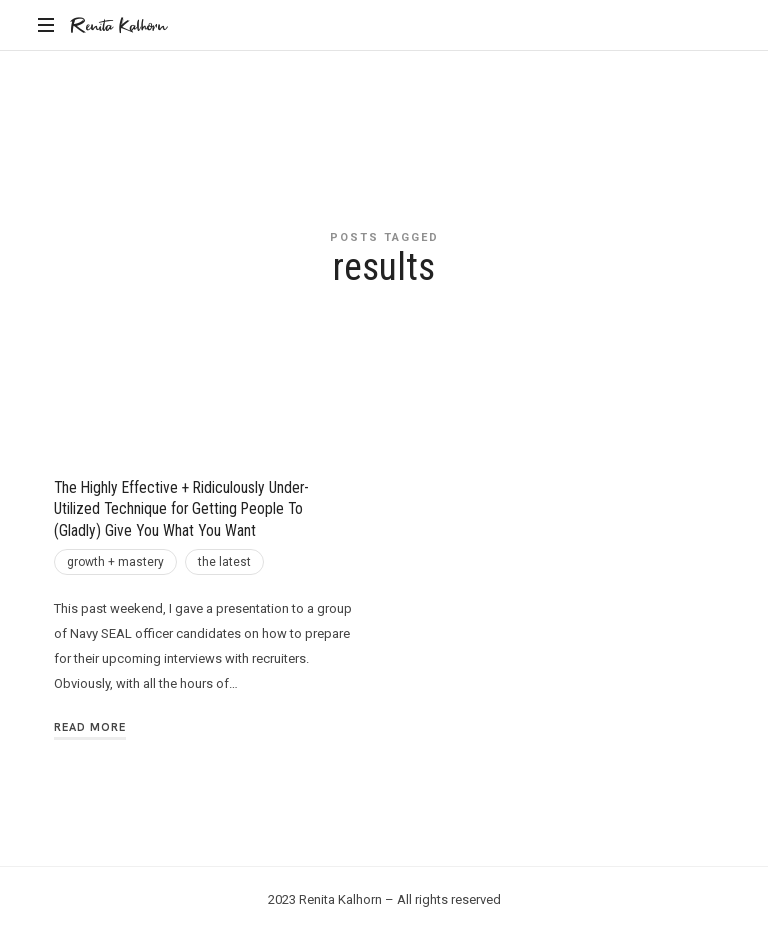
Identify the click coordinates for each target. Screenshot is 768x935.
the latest (224, 562)
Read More (90, 727)
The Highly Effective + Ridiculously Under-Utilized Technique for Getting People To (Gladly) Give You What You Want (181, 510)
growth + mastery (115, 562)
